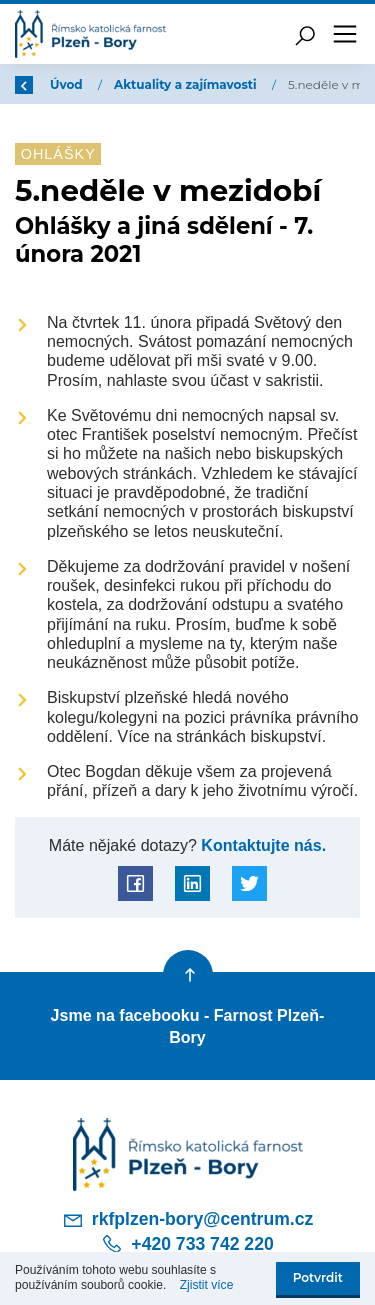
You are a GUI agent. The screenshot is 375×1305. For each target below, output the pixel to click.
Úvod (68, 84)
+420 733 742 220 (187, 1244)
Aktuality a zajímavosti (187, 84)
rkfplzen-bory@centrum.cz (188, 1220)
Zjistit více (207, 1285)
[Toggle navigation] (345, 34)
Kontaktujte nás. (261, 845)
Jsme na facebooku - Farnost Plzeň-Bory (188, 1026)
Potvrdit (318, 1277)
